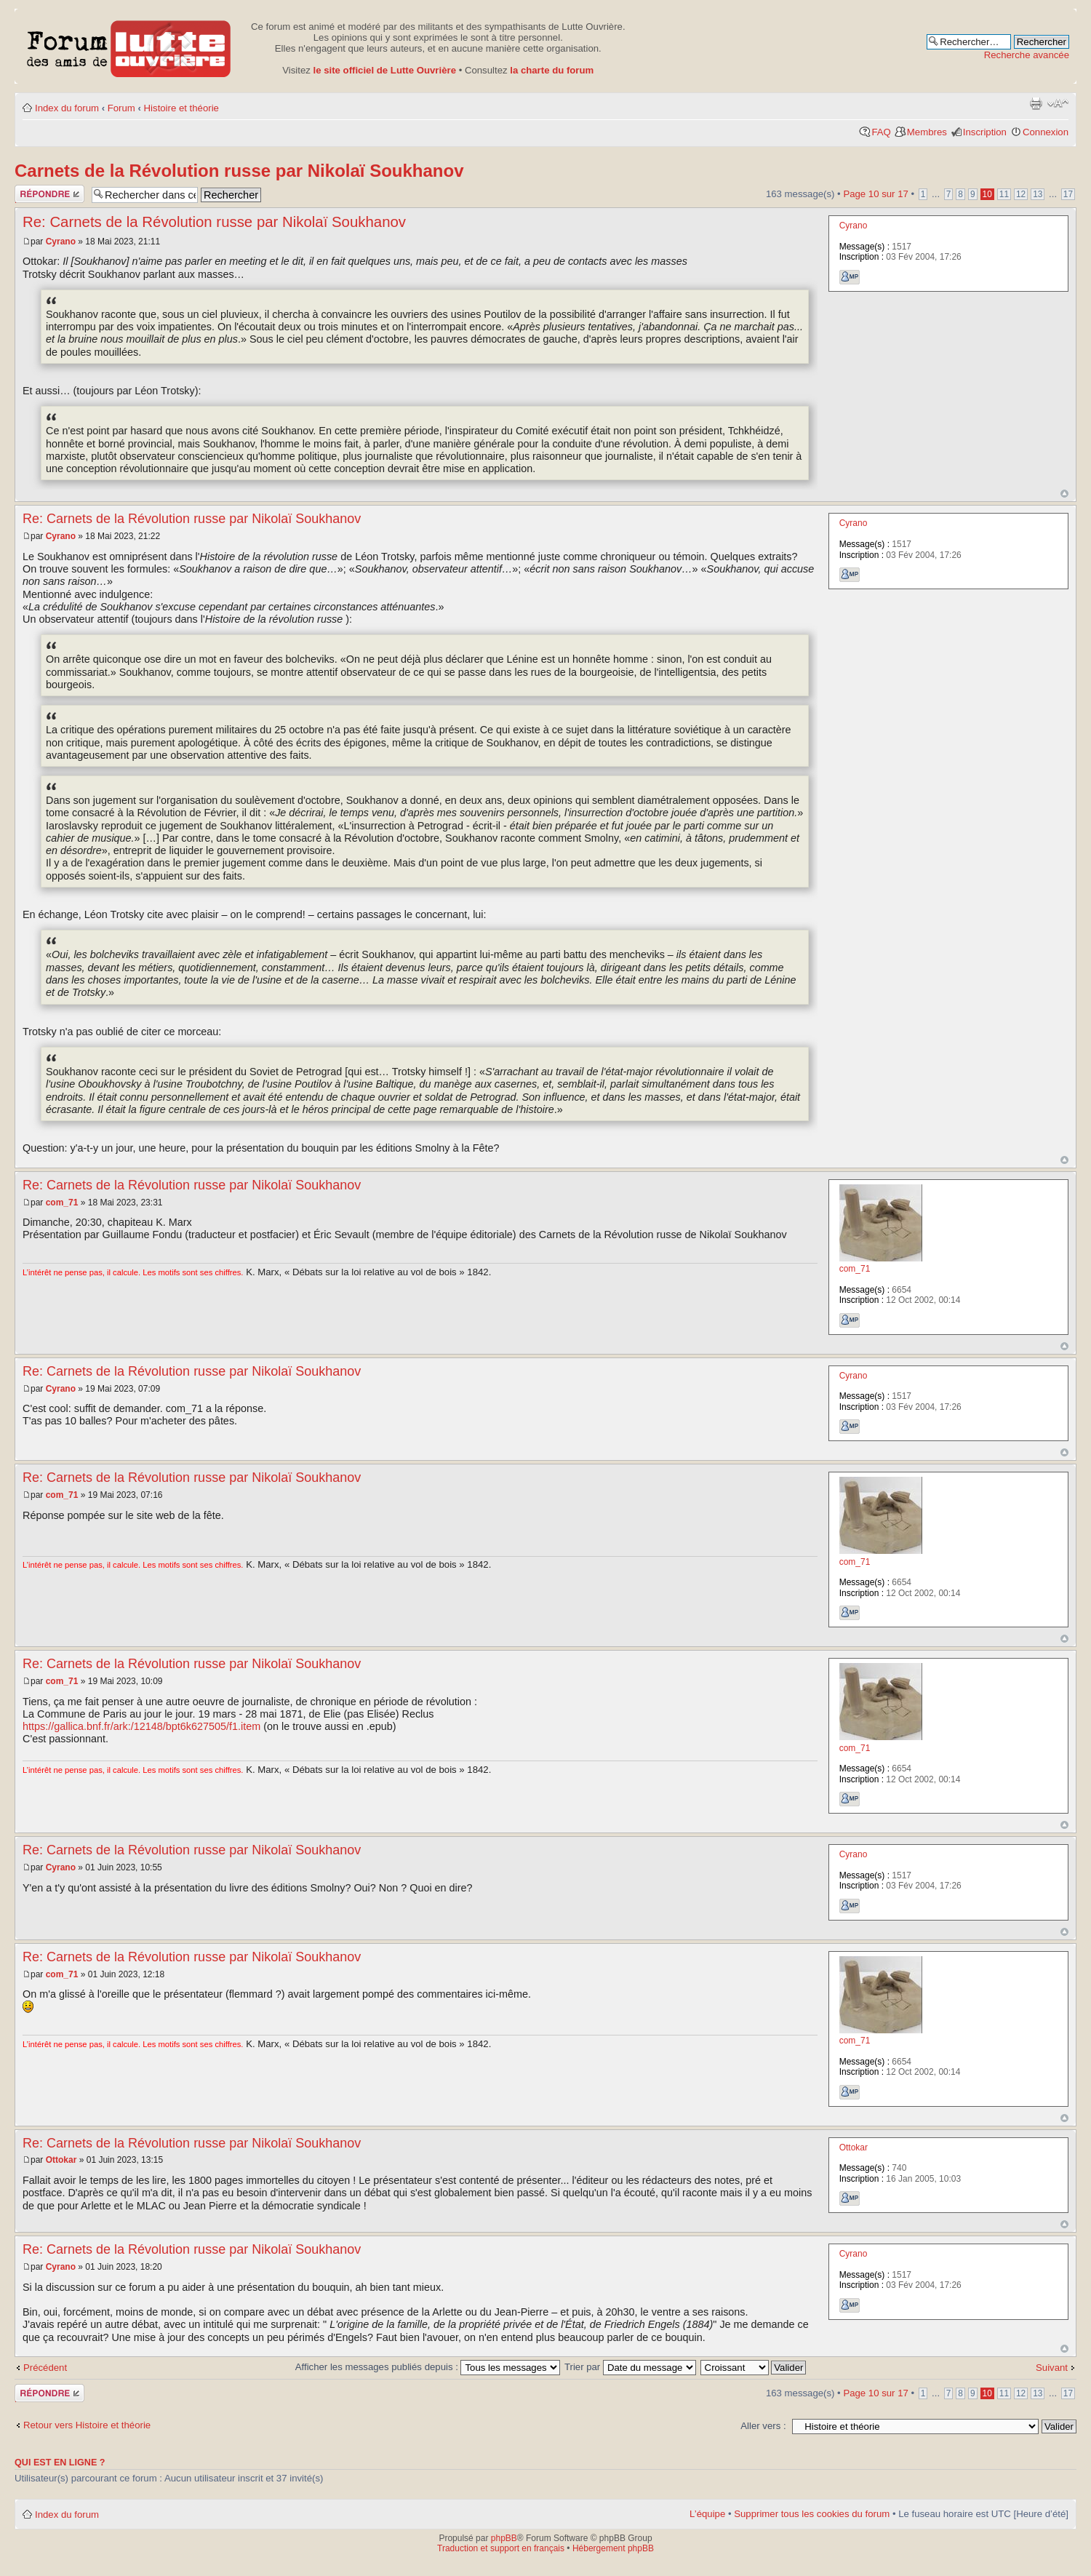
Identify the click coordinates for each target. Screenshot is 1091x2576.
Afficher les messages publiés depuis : (428, 2366)
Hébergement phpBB (613, 2548)
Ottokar (61, 2160)
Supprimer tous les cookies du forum (812, 2513)
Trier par (630, 2366)
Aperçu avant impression (1036, 103)
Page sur (875, 193)
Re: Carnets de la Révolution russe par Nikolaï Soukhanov (214, 222)
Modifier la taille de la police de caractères (1057, 103)
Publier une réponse (49, 194)
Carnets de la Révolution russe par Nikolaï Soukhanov (239, 170)
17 (1068, 194)
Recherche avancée (1026, 54)
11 (1004, 194)
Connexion (1045, 132)
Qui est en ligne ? (60, 2462)
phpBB (504, 2538)
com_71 (62, 1202)
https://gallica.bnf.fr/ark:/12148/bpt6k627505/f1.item (141, 1726)
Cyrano (61, 241)
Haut (1064, 494)
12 (1021, 194)
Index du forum (67, 108)
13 (1037, 194)
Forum (121, 108)
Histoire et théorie (181, 108)
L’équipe (707, 2513)
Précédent (45, 2367)
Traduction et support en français (500, 2548)
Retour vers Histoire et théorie (87, 2425)
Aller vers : (763, 2425)
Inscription (985, 132)
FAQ (880, 132)
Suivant (1052, 2367)
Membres (927, 132)
